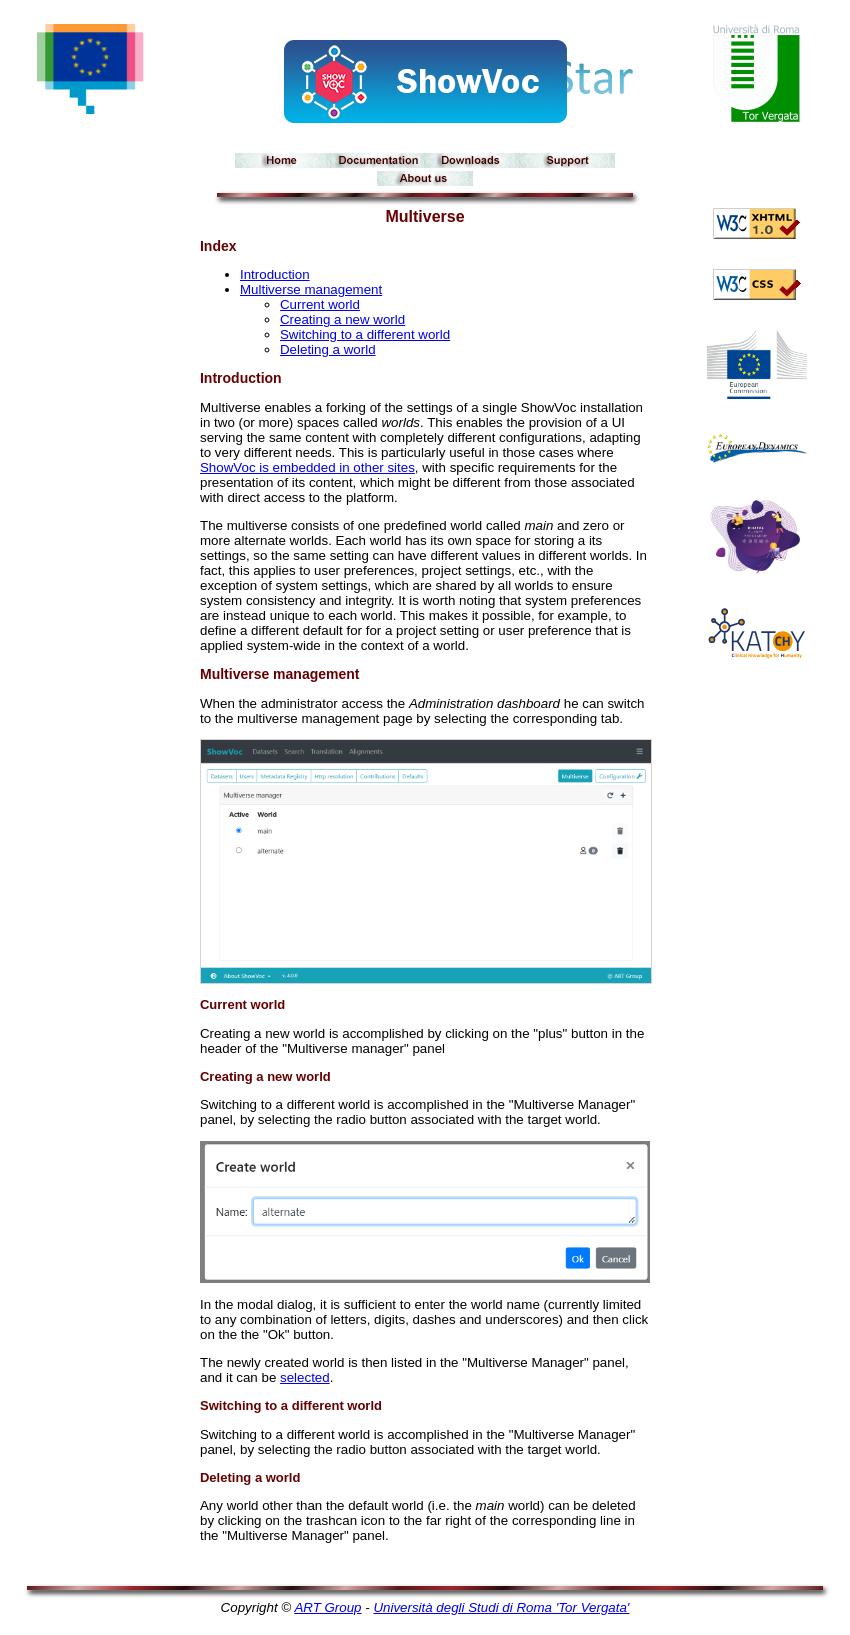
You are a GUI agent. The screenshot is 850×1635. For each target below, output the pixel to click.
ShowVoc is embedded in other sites (307, 467)
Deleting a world (328, 349)
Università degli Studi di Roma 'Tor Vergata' (501, 1607)
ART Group (327, 1607)
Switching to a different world (365, 334)
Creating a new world (342, 319)
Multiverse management (311, 289)
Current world (320, 304)
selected (305, 1377)
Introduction (275, 274)
